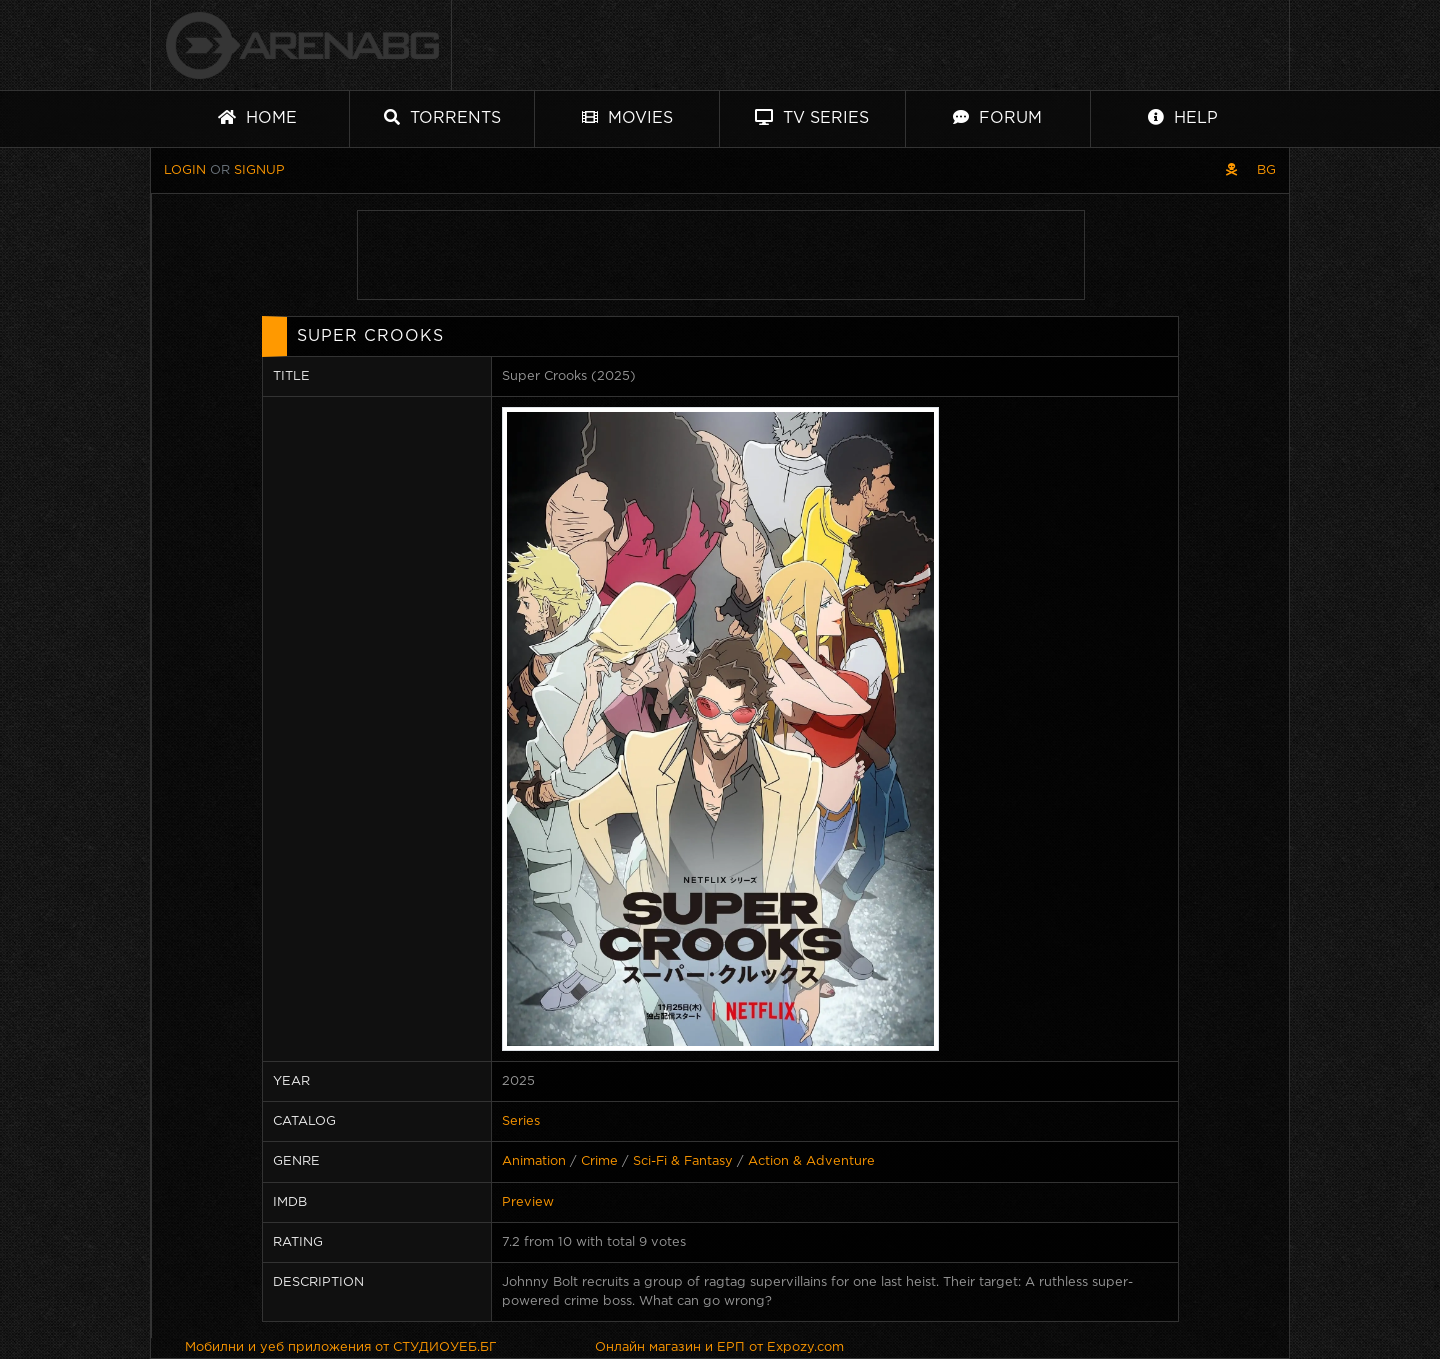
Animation (534, 1161)
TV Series (812, 117)
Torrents (442, 117)
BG (1266, 170)
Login (185, 170)
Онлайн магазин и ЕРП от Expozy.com (719, 1347)
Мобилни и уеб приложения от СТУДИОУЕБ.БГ (341, 1347)
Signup (259, 170)
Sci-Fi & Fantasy (683, 1161)
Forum (997, 117)
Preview (528, 1202)
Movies (627, 117)
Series (521, 1121)
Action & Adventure (811, 1161)
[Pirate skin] (1231, 170)
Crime (599, 1161)
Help (1183, 117)
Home (257, 117)
